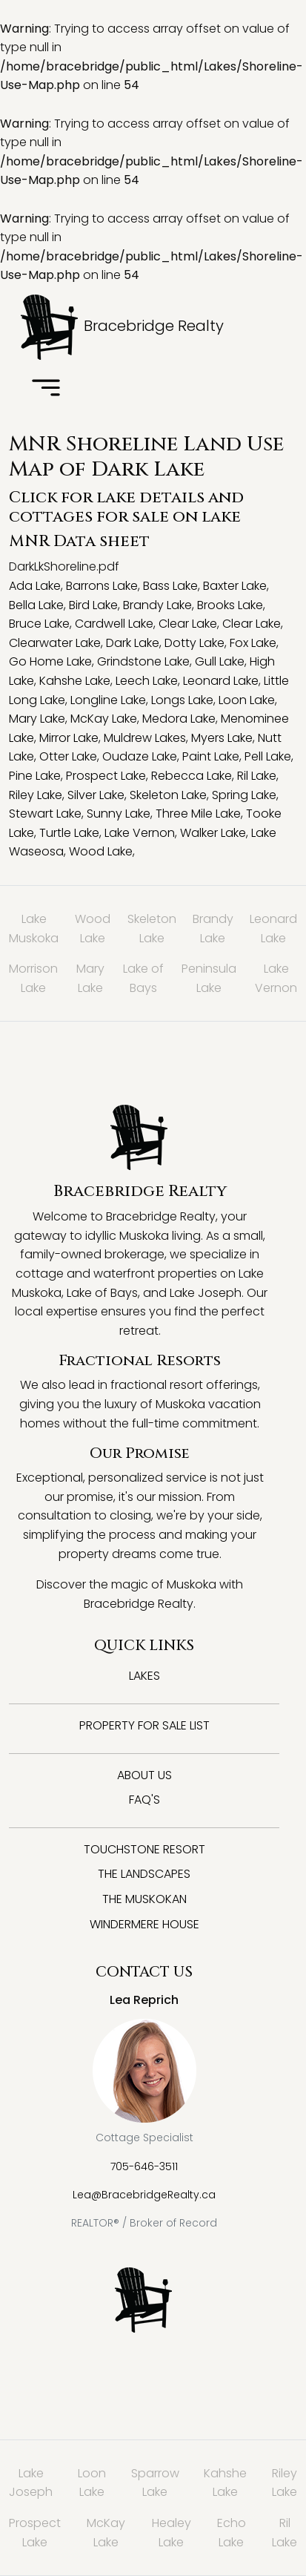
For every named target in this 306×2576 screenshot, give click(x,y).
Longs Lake (182, 700)
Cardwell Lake (114, 623)
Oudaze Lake (139, 756)
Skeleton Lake (168, 795)
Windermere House (144, 1924)
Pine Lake (35, 775)
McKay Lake (103, 718)
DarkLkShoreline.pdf (64, 566)
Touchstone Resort (144, 1849)
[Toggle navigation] (46, 389)
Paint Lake (210, 756)
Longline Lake (108, 700)
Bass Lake (170, 585)
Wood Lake (101, 851)
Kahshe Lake (74, 680)
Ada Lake (35, 585)
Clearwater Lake (55, 642)
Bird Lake (93, 605)
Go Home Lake (50, 661)
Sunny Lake (118, 813)
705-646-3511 (144, 2166)
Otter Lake (68, 756)
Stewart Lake (45, 813)
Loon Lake (247, 700)
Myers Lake (222, 737)
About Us (144, 1775)
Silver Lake (95, 795)
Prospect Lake (106, 775)
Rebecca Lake (191, 775)
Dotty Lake (194, 642)
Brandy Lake (157, 605)
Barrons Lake (102, 585)
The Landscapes (144, 1873)
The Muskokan (144, 1899)
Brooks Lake (230, 605)
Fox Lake (253, 642)
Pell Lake (268, 756)
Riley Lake (35, 795)
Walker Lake (213, 832)
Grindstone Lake (143, 661)
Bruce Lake (39, 623)
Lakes (144, 1675)
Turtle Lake (69, 832)
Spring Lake (244, 795)
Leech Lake (147, 680)
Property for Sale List (144, 1725)
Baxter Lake (235, 585)
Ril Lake (256, 775)
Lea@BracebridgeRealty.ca (144, 2194)
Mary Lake (37, 718)
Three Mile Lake (198, 813)
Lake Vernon (139, 832)
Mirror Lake (69, 737)
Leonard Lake (221, 680)
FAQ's (144, 1799)
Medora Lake (179, 718)
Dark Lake (132, 642)
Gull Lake (220, 661)
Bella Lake (36, 605)
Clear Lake (188, 623)
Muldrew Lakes (145, 737)
